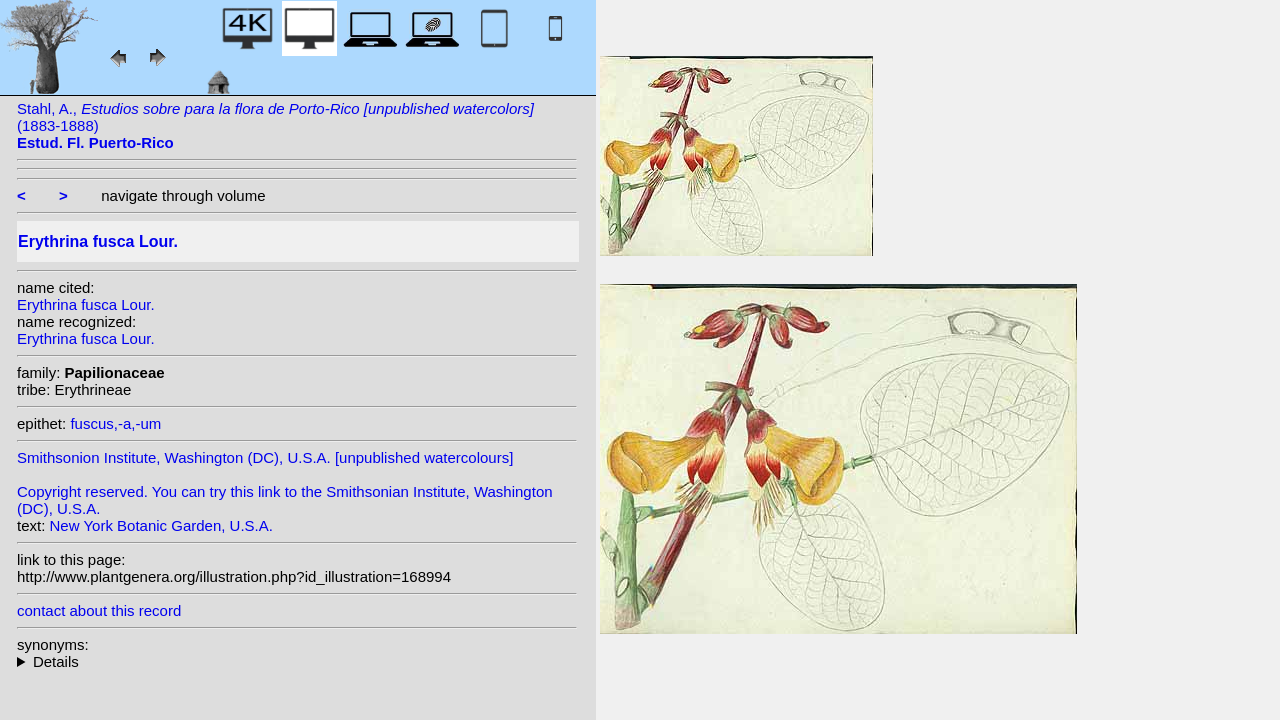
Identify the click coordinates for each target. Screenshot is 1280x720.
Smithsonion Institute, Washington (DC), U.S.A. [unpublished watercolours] (265, 457)
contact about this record (99, 610)
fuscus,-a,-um (115, 423)
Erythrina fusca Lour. (86, 304)
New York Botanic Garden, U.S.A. (161, 525)
